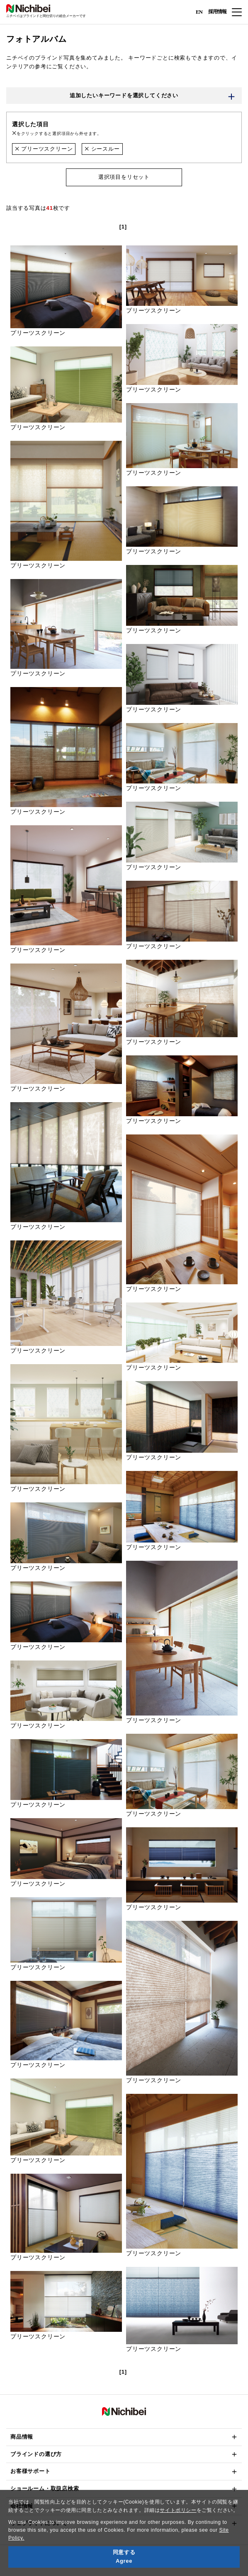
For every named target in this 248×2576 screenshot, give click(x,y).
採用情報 (217, 11)
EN (199, 11)
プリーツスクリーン (44, 149)
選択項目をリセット (124, 177)
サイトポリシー (178, 2510)
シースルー (102, 149)
